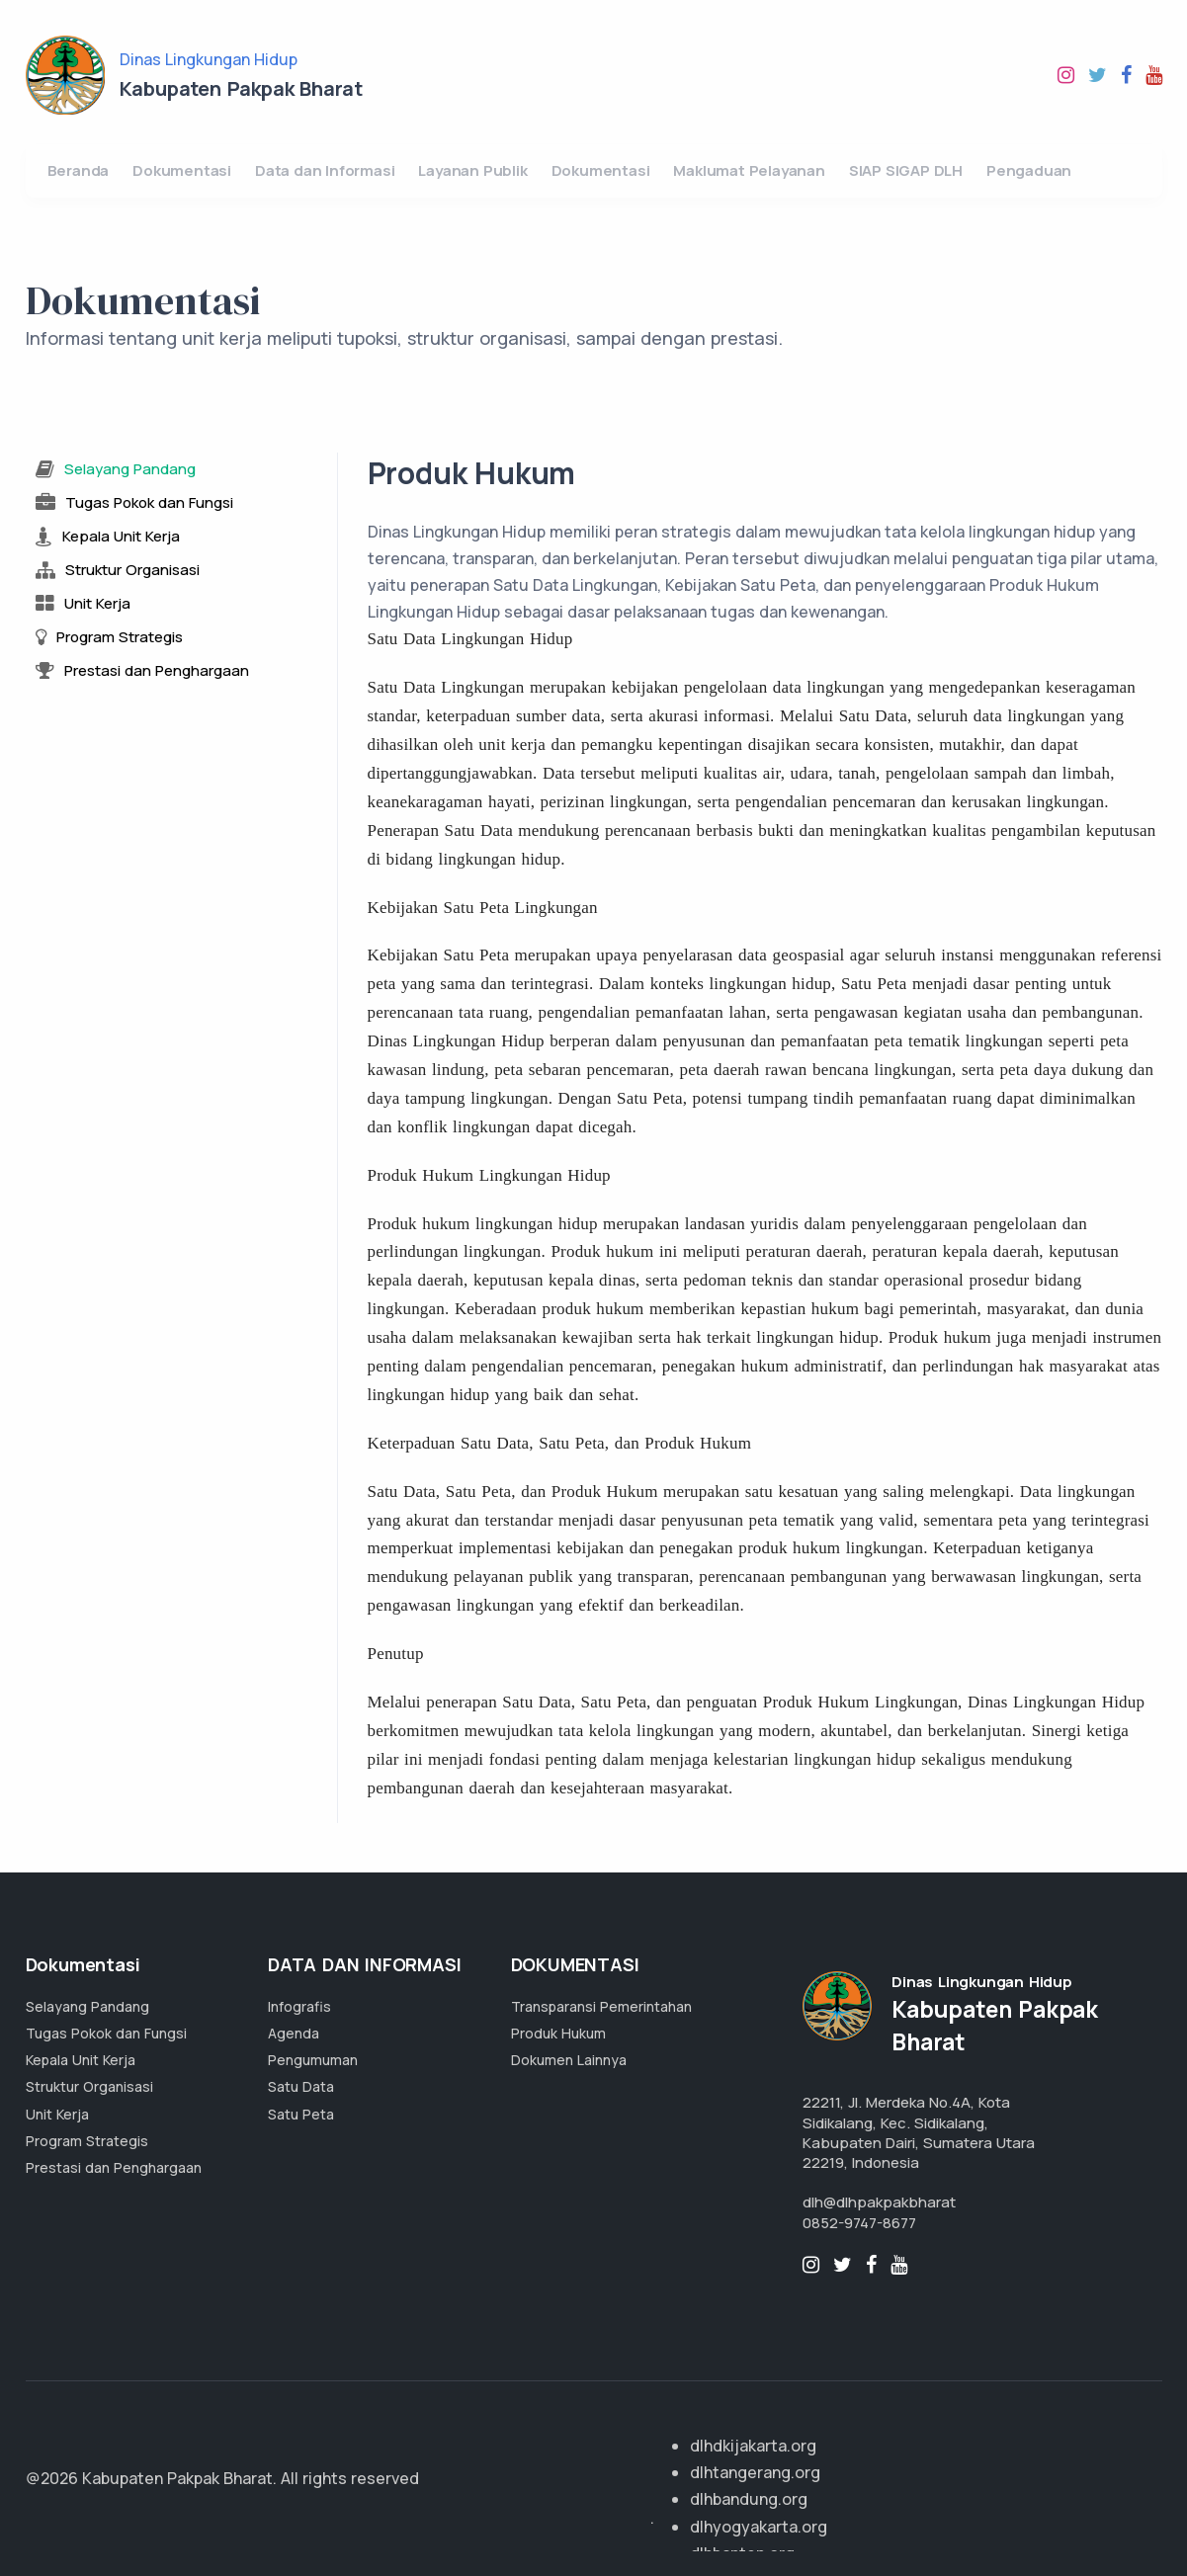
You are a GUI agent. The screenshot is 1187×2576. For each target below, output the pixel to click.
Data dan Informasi (324, 170)
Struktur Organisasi (89, 2086)
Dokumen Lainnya (569, 2059)
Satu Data (301, 2086)
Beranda (78, 170)
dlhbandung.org (748, 2499)
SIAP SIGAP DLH (906, 170)
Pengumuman (313, 2059)
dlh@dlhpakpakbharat (879, 2202)
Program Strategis (87, 2140)
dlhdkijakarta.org (753, 2445)
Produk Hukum (558, 2033)
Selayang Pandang (87, 2006)
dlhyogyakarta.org (758, 2526)
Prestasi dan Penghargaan (114, 2167)
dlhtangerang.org (755, 2472)
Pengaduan (1028, 170)
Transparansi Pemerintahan (601, 2006)
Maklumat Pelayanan (748, 170)
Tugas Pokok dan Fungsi (106, 2033)
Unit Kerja (57, 2114)
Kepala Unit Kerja (80, 2059)
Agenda (293, 2033)
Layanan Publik (472, 170)
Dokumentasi (181, 170)
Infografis (299, 2006)
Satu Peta (301, 2114)
